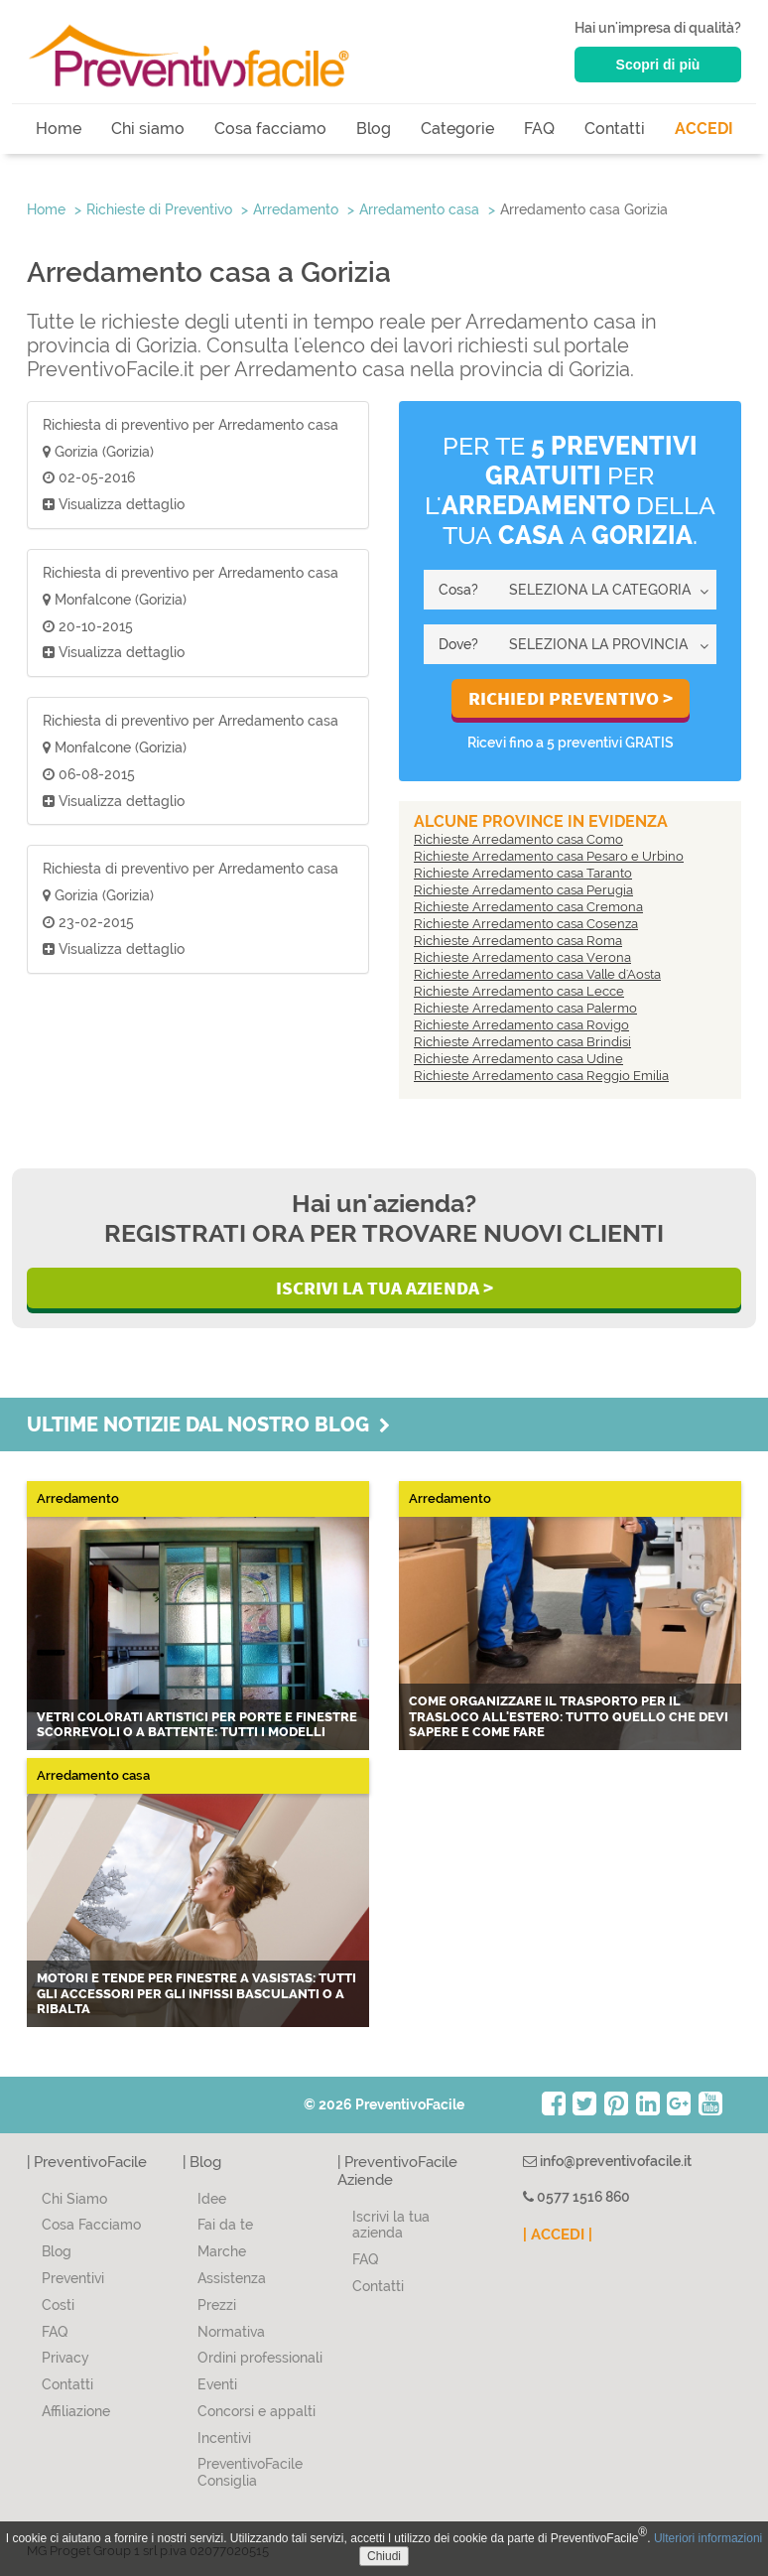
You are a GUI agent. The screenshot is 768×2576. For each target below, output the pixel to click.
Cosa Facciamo (91, 2225)
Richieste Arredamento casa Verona (522, 957)
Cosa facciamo (270, 128)
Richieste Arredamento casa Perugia (523, 889)
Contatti (614, 128)
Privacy (65, 2358)
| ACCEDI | (557, 2234)
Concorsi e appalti (256, 2411)
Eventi (217, 2384)
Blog (373, 128)
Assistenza (231, 2278)
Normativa (231, 2332)
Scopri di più (658, 64)
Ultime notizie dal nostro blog (208, 1424)
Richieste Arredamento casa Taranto (523, 873)
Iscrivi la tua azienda (391, 2225)
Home (58, 128)
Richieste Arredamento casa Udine (518, 1058)
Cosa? (458, 590)
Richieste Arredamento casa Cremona (528, 906)
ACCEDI (704, 128)
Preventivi (73, 2278)
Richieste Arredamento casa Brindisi (522, 1041)
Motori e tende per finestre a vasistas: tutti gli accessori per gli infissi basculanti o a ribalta (196, 1993)
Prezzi (216, 2305)
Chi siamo (148, 128)
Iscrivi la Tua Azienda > (384, 1287)
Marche (221, 2251)
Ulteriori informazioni (708, 2538)
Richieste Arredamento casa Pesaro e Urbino (549, 856)
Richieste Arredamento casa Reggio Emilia (541, 1075)
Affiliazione (76, 2411)
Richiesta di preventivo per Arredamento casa (190, 425)
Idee (211, 2199)
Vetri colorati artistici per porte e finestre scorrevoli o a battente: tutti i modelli (197, 1724)
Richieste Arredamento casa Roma (518, 940)
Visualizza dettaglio (114, 504)
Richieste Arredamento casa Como (518, 839)
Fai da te (225, 2225)
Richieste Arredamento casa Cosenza (526, 923)
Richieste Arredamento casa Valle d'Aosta (537, 974)
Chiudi (384, 2556)
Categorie (457, 128)
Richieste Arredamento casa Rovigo (521, 1024)
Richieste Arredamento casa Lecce (519, 991)
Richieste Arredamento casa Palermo (525, 1008)
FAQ (539, 128)
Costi (58, 2305)
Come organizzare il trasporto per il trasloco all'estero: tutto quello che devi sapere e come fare (568, 1716)
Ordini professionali (259, 2358)
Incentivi (224, 2438)
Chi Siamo (74, 2199)
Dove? (458, 644)
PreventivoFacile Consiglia (250, 2472)
